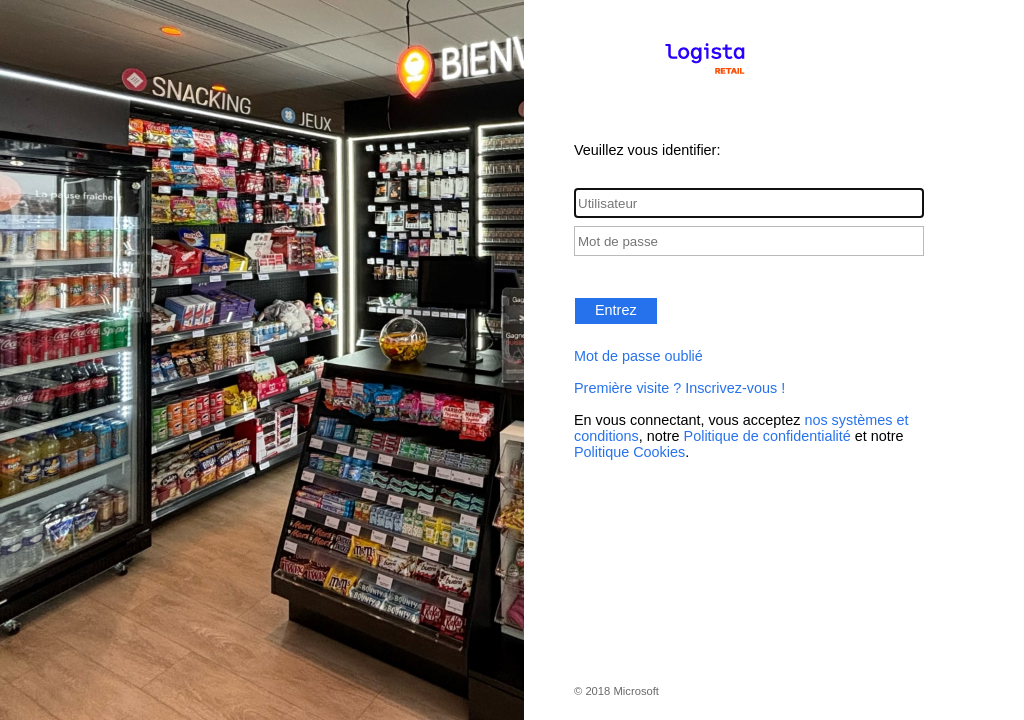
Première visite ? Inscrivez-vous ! (679, 388)
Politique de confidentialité (767, 436)
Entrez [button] (616, 310)
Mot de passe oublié (638, 356)
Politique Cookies (629, 452)
